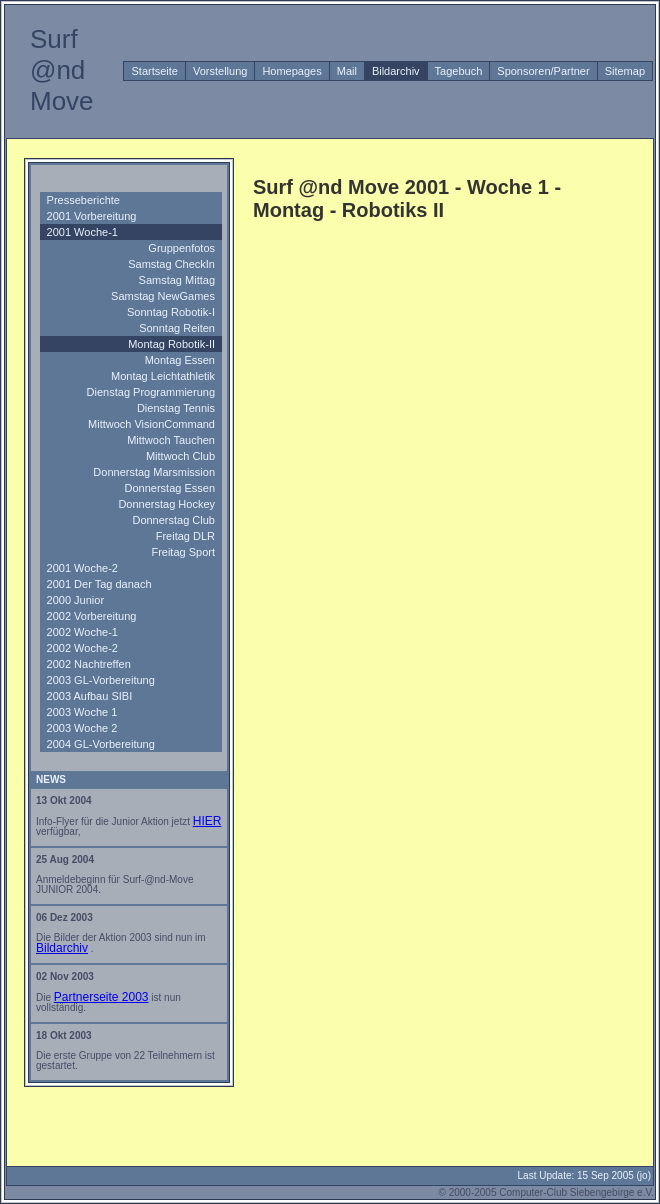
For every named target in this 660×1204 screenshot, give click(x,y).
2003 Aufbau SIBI (90, 696)
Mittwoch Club (180, 456)
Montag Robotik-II (171, 344)
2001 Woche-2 (82, 568)
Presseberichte (83, 200)
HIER (207, 821)
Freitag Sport (183, 552)
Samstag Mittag (177, 280)
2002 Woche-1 (82, 632)
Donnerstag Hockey (166, 504)
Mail (347, 71)
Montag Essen (180, 360)
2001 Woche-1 (82, 232)
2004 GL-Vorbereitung (101, 744)
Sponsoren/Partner (543, 71)
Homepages (291, 71)
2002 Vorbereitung (92, 616)
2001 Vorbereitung (92, 216)
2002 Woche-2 (82, 648)
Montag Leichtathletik (163, 376)
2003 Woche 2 (82, 728)
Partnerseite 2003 (101, 997)
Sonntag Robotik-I (171, 312)
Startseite (154, 71)
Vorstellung (220, 71)
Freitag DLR (185, 536)
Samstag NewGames (163, 296)
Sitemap (625, 71)
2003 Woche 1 (82, 712)
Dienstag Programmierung (151, 392)
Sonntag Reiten (177, 328)
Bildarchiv (396, 71)
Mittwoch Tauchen (171, 440)
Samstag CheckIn (171, 264)
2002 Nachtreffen (89, 664)
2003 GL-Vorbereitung (101, 680)
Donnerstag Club (173, 520)
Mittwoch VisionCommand (151, 424)
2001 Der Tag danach (99, 584)
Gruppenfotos (181, 248)
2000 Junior (76, 600)
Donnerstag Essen (170, 488)
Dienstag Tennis (176, 408)
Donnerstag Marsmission (154, 472)
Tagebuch (459, 71)
